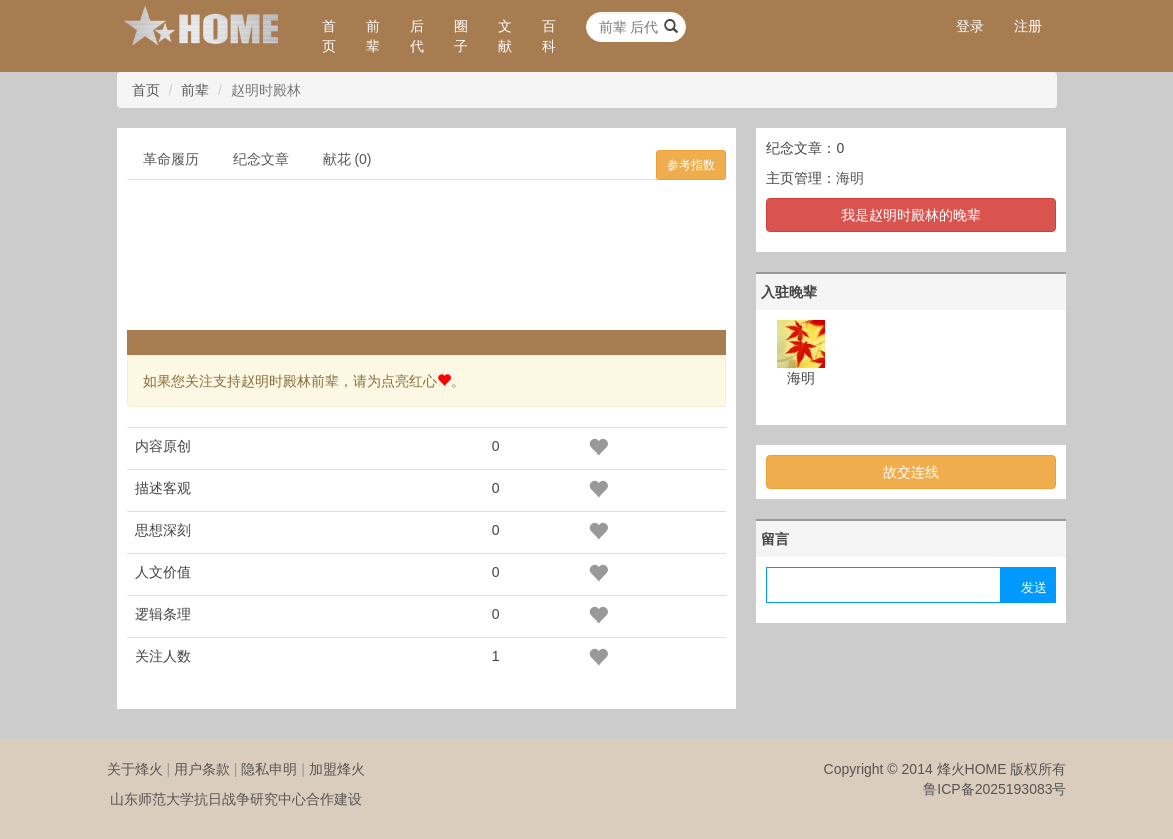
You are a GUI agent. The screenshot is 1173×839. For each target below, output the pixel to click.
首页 (329, 36)
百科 (549, 36)
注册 (1028, 26)
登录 (970, 26)
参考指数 (691, 165)
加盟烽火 (337, 769)
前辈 (373, 36)
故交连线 (911, 472)
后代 (417, 36)
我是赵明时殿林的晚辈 (911, 215)
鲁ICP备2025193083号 (994, 789)
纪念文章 (261, 159)
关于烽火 (135, 769)
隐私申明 (269, 769)
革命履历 (171, 159)
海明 (850, 178)
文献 (505, 36)
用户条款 (202, 769)
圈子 (461, 36)
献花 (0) (347, 159)
